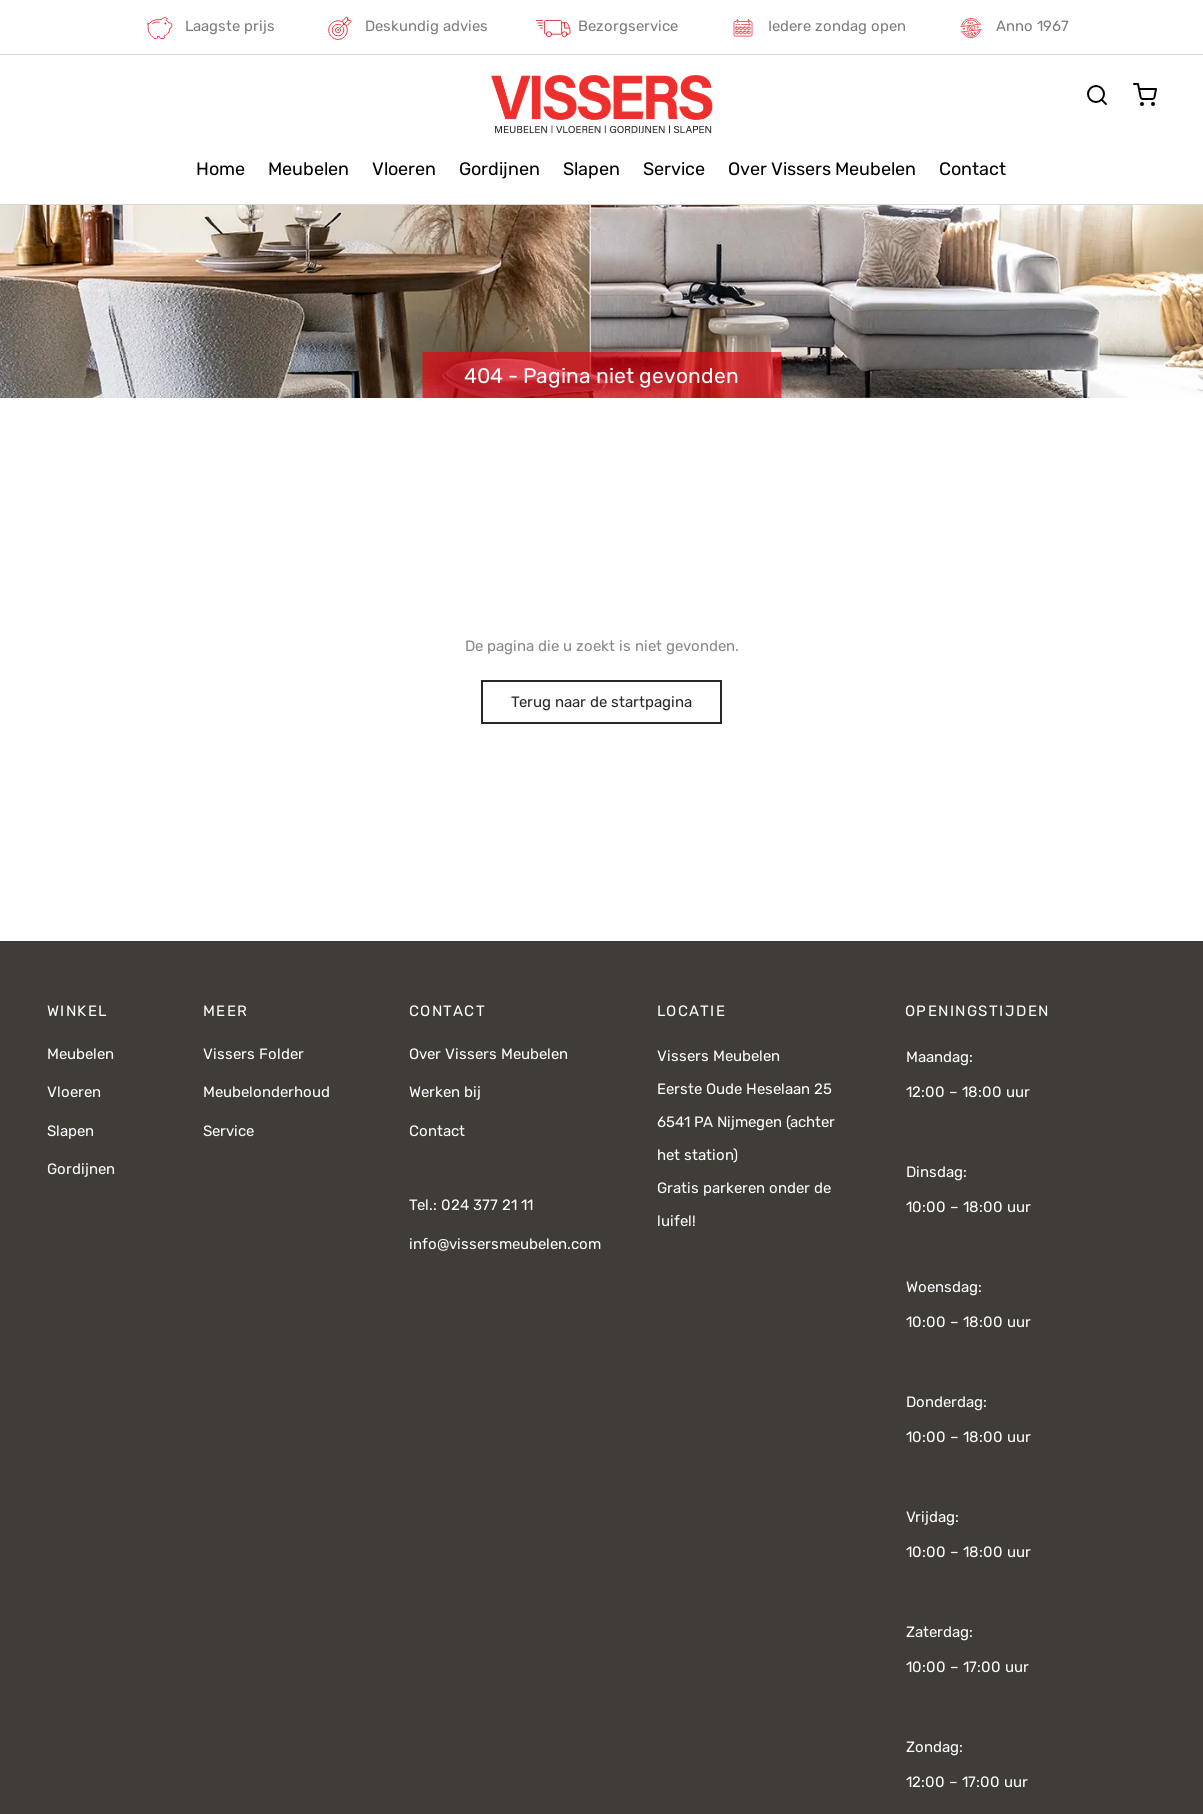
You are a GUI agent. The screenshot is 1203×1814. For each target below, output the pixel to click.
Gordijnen (499, 169)
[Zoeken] (1097, 95)
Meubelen (308, 169)
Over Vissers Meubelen (822, 169)
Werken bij (445, 1092)
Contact (972, 169)
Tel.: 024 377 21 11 (471, 1205)
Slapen (591, 169)
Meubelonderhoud (266, 1092)
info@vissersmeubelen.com (505, 1244)
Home (220, 169)
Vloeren (404, 169)
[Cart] (1145, 95)
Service (674, 169)
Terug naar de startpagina (601, 702)
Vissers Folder (253, 1054)
